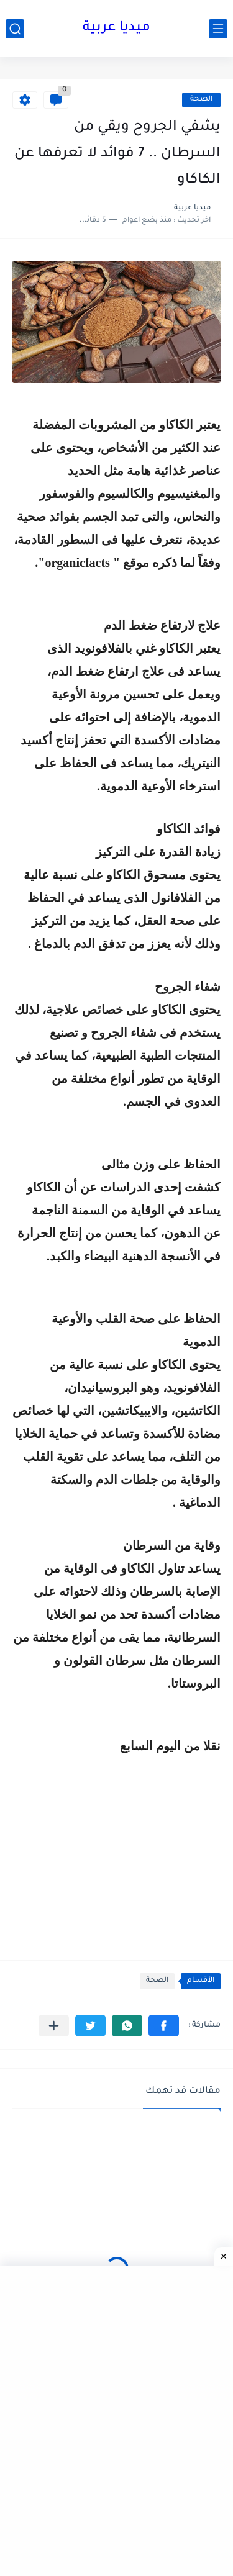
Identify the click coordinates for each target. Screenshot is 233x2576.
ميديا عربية (116, 28)
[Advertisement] (116, 1843)
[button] (163, 2025)
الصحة (201, 100)
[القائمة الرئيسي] (218, 28)
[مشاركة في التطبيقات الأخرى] (54, 2025)
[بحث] (15, 28)
